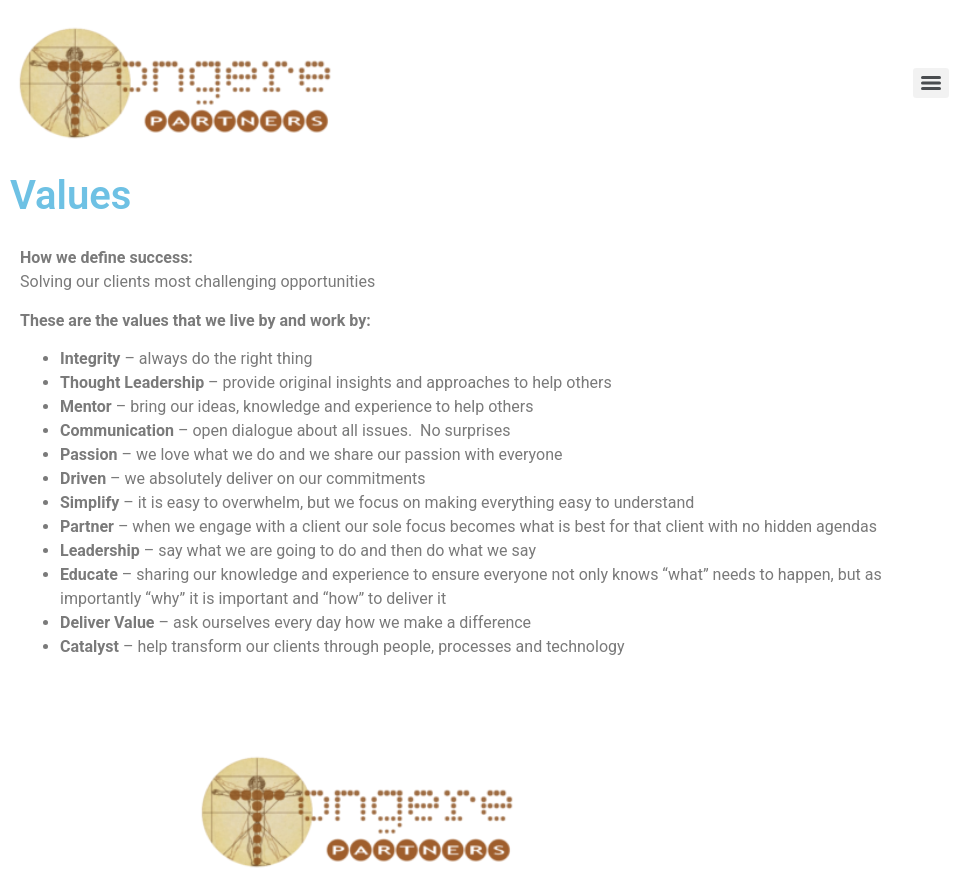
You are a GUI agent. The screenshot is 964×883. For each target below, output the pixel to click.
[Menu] (931, 83)
